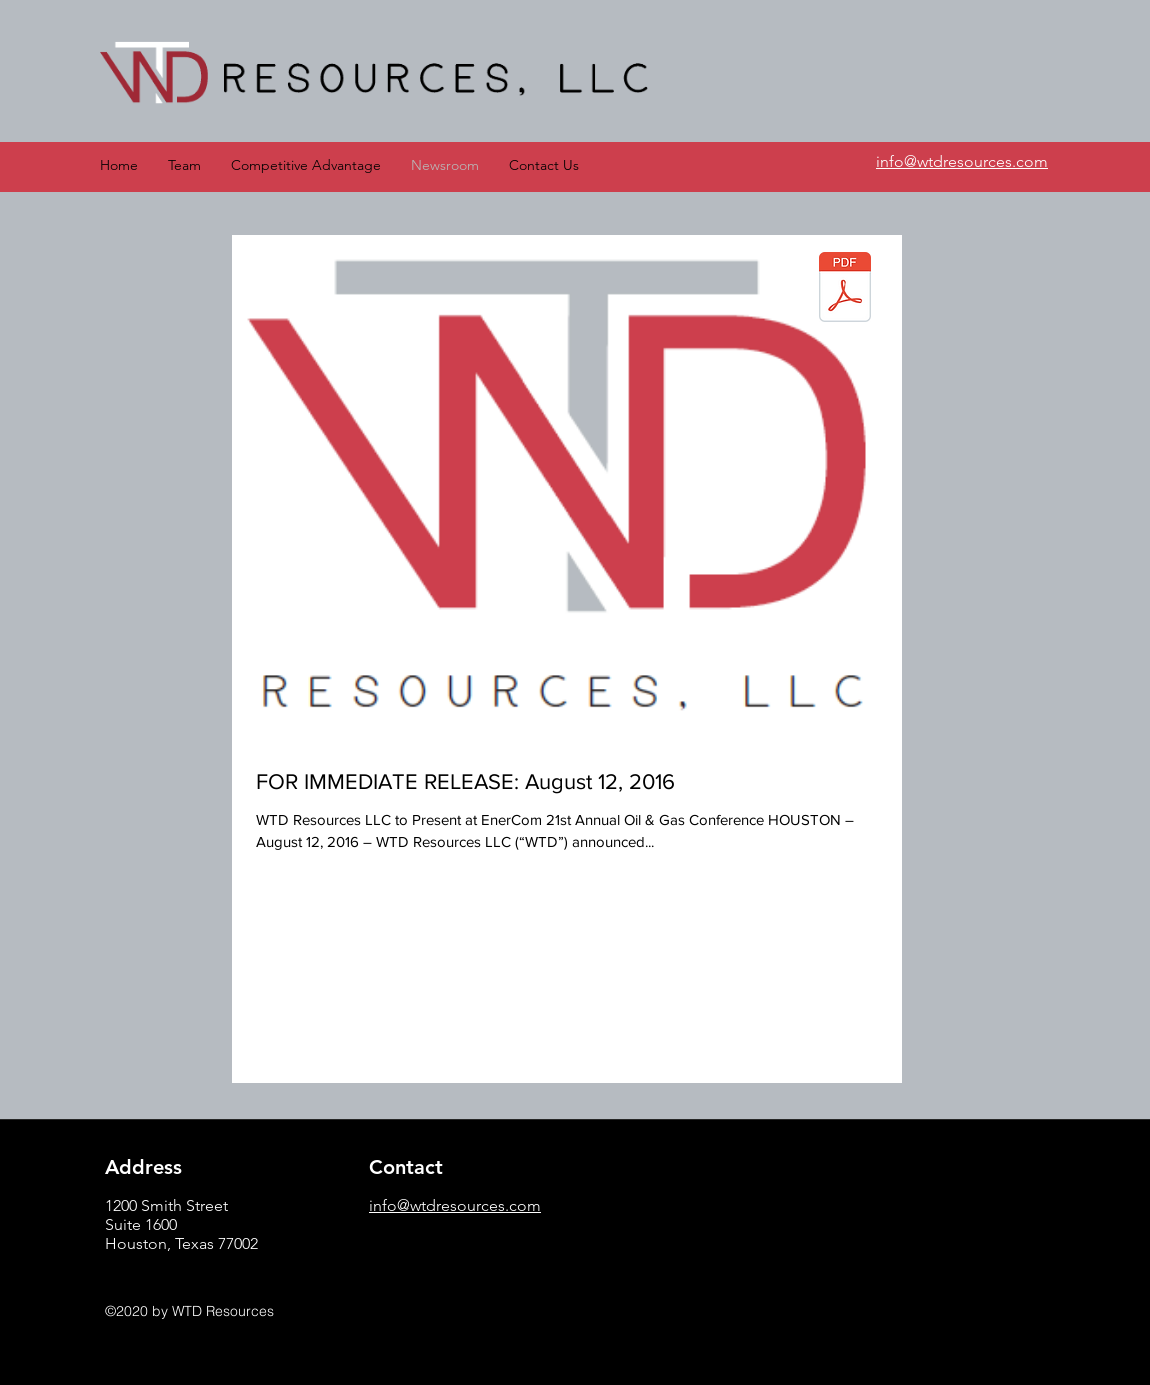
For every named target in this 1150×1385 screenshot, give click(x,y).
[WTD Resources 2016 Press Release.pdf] (845, 289)
